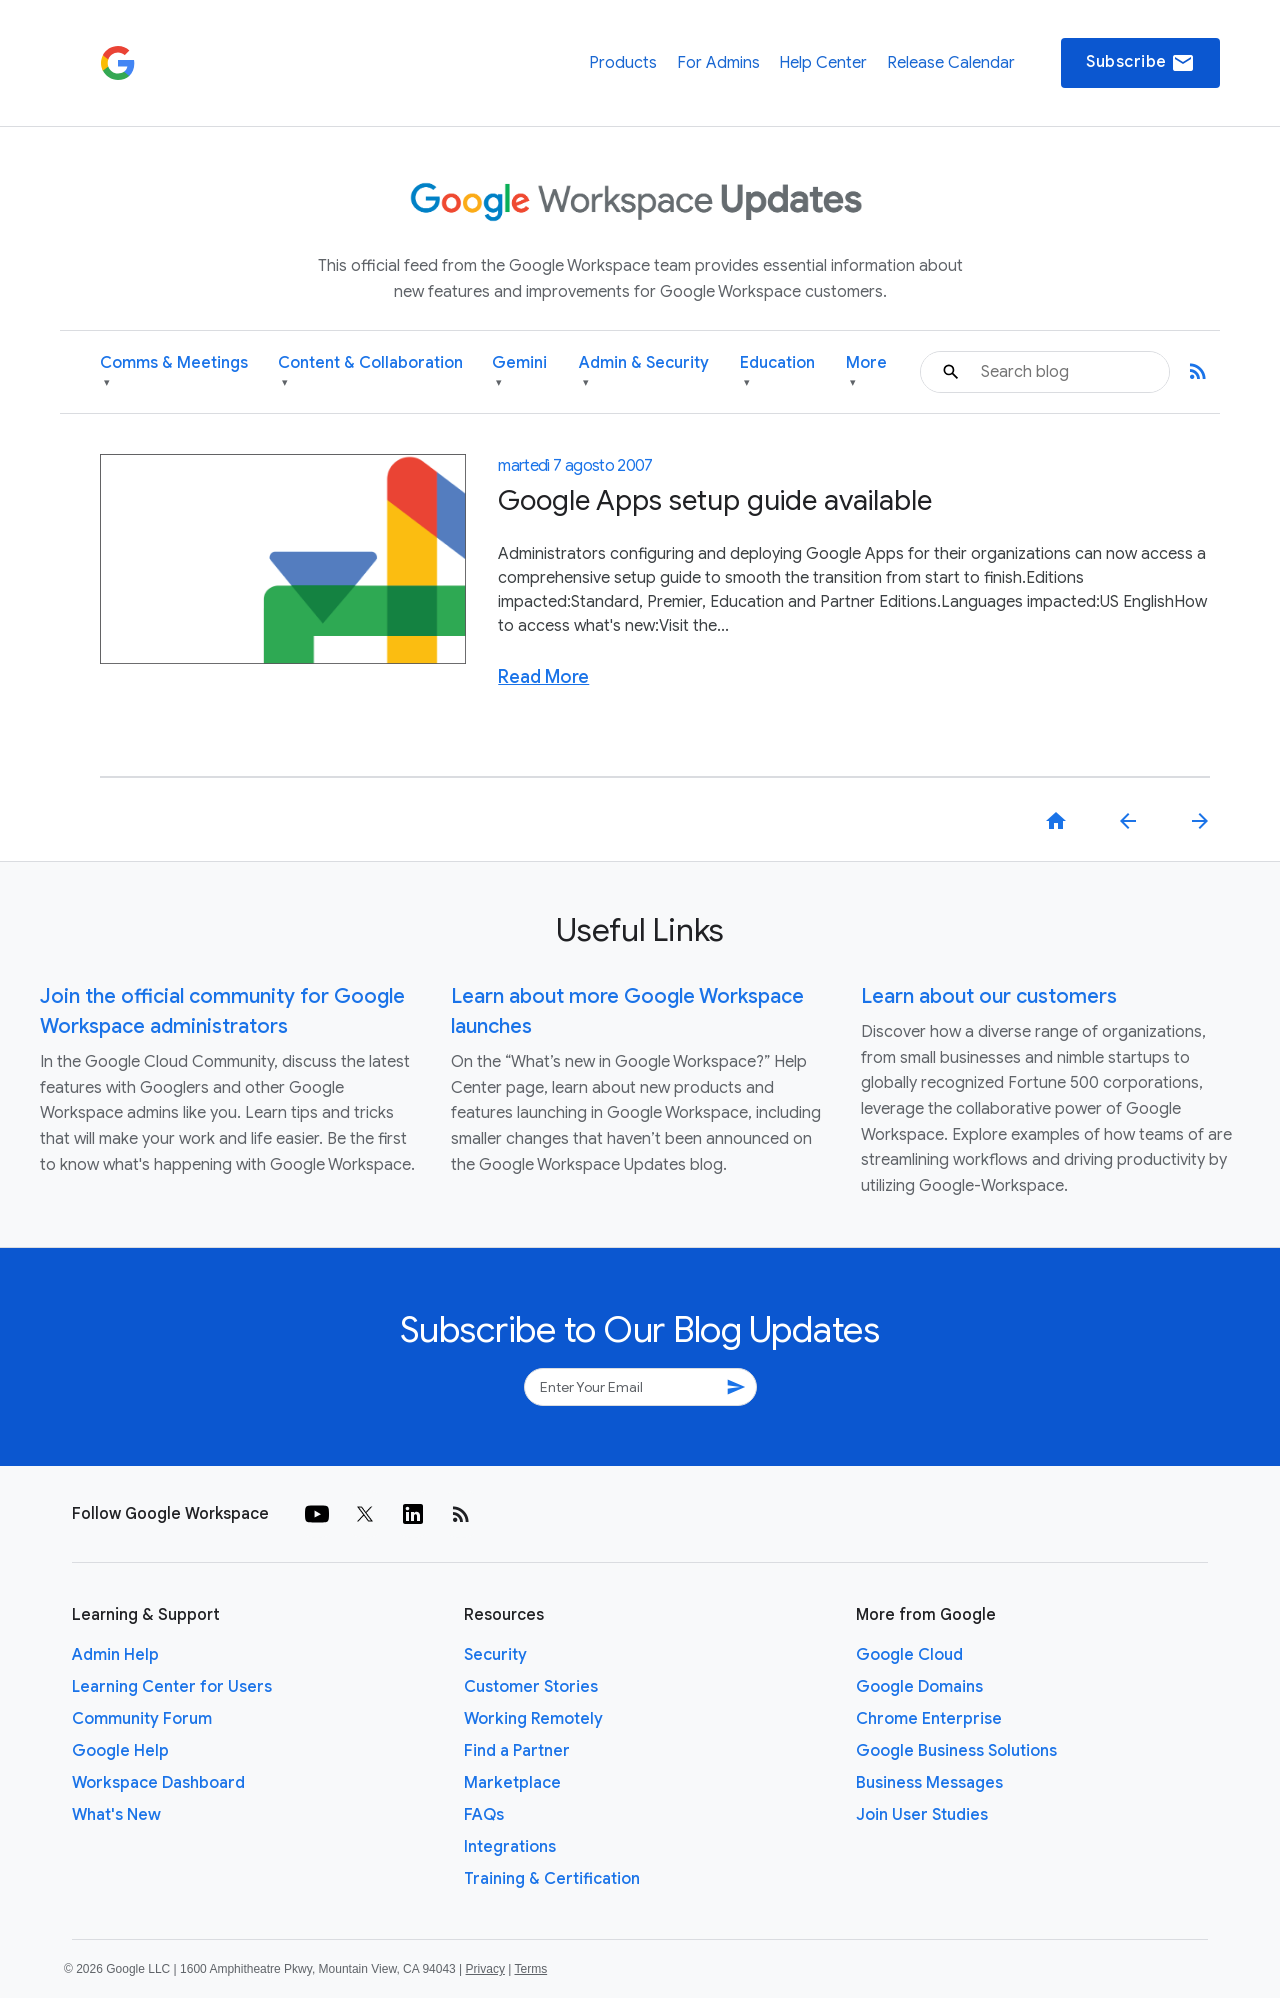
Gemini (519, 372)
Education (777, 372)
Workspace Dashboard (158, 1783)
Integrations (510, 1847)
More (866, 372)
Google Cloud (909, 1655)
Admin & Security (644, 372)
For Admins (718, 63)
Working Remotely (533, 1719)
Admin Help (115, 1655)
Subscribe (1140, 63)
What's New (116, 1815)
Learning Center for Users (172, 1687)
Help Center (823, 63)
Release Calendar (951, 63)
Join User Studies (922, 1815)
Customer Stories (531, 1687)
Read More (543, 677)
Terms (530, 1969)
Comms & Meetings (174, 372)
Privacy (485, 1969)
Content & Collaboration (370, 372)
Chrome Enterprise (929, 1719)
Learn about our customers (989, 996)
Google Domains (919, 1687)
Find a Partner (517, 1751)
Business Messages (929, 1783)
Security (495, 1655)
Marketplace (512, 1783)
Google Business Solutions (956, 1751)
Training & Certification (552, 1879)
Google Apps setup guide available (715, 500)
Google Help (120, 1751)
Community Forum (142, 1719)
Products (623, 63)
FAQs (484, 1815)
